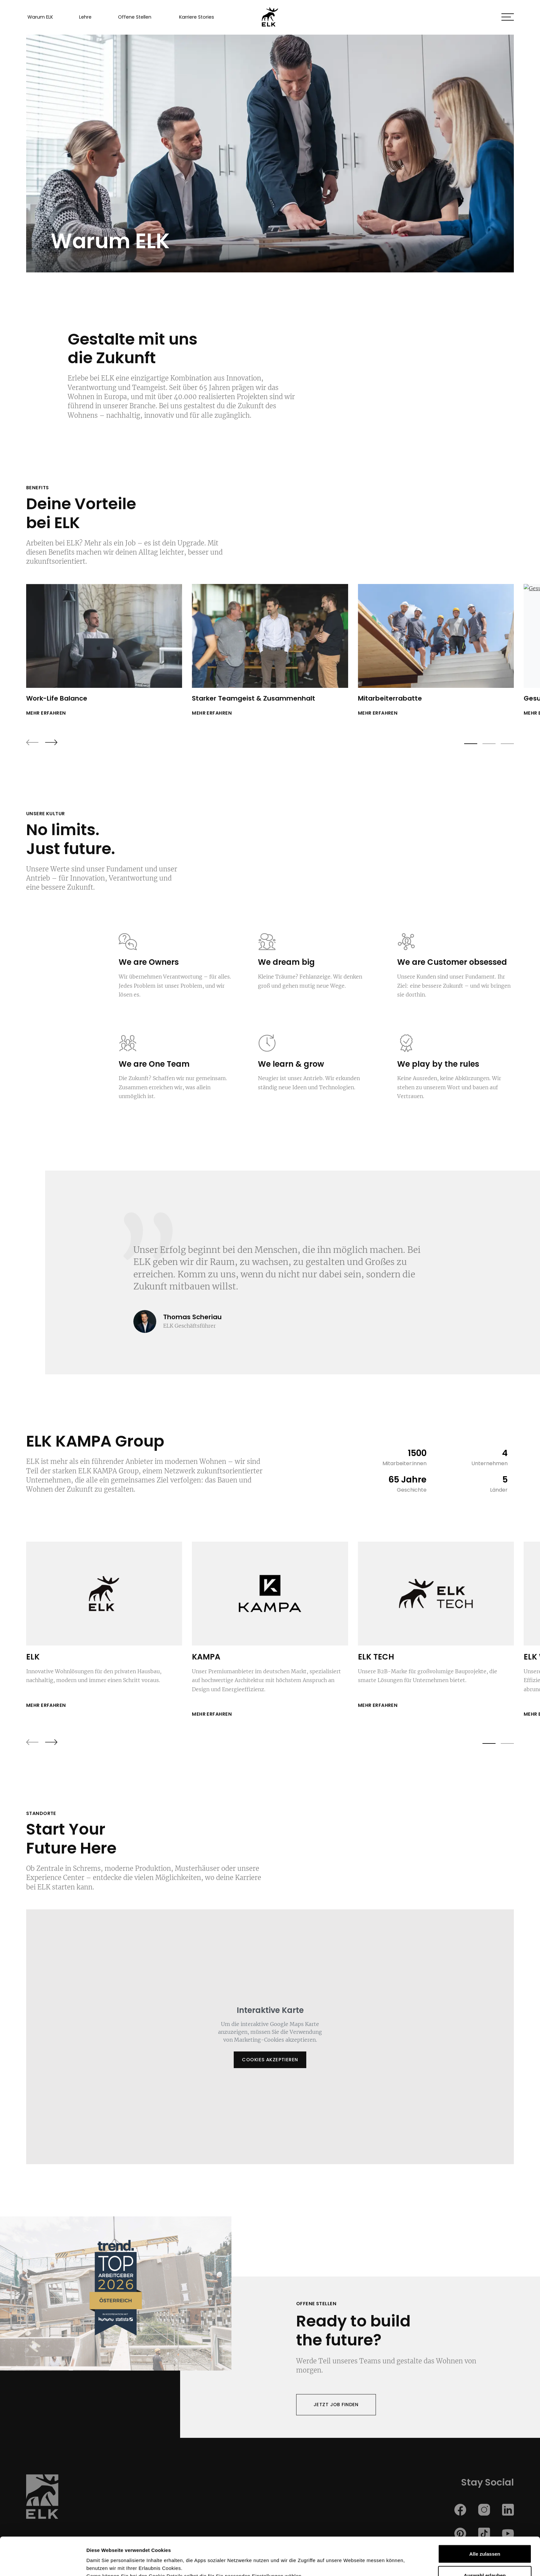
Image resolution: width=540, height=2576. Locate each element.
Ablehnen (485, 2558)
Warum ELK (40, 17)
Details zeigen (348, 2559)
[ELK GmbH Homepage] (270, 16)
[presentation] (32, 742)
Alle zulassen (484, 2516)
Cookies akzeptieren (270, 2059)
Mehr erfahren (46, 1705)
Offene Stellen (134, 17)
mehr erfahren (46, 713)
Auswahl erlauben (485, 2537)
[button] (507, 17)
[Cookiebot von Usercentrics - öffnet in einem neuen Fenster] (43, 2563)
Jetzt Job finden (336, 2404)
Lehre (85, 17)
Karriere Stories (196, 17)
